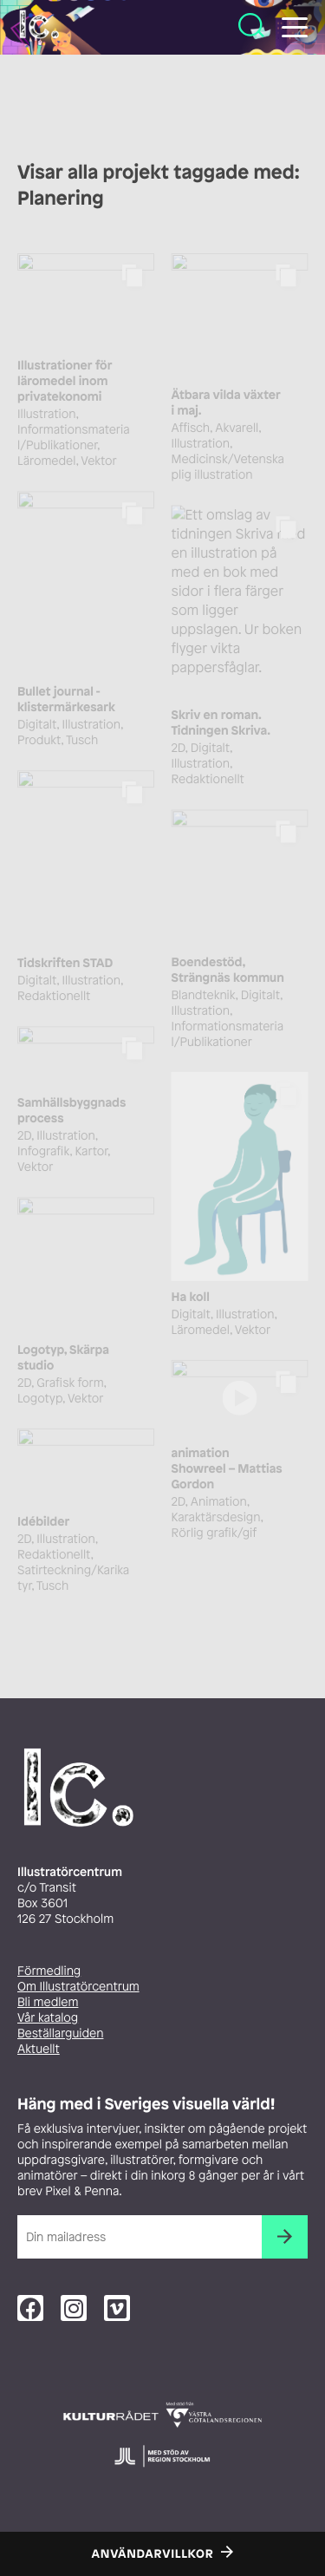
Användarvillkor (153, 2554)
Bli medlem (47, 2002)
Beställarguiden (60, 2033)
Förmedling (49, 1971)
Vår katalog (47, 2018)
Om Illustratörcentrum (78, 1986)
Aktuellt (38, 2049)
